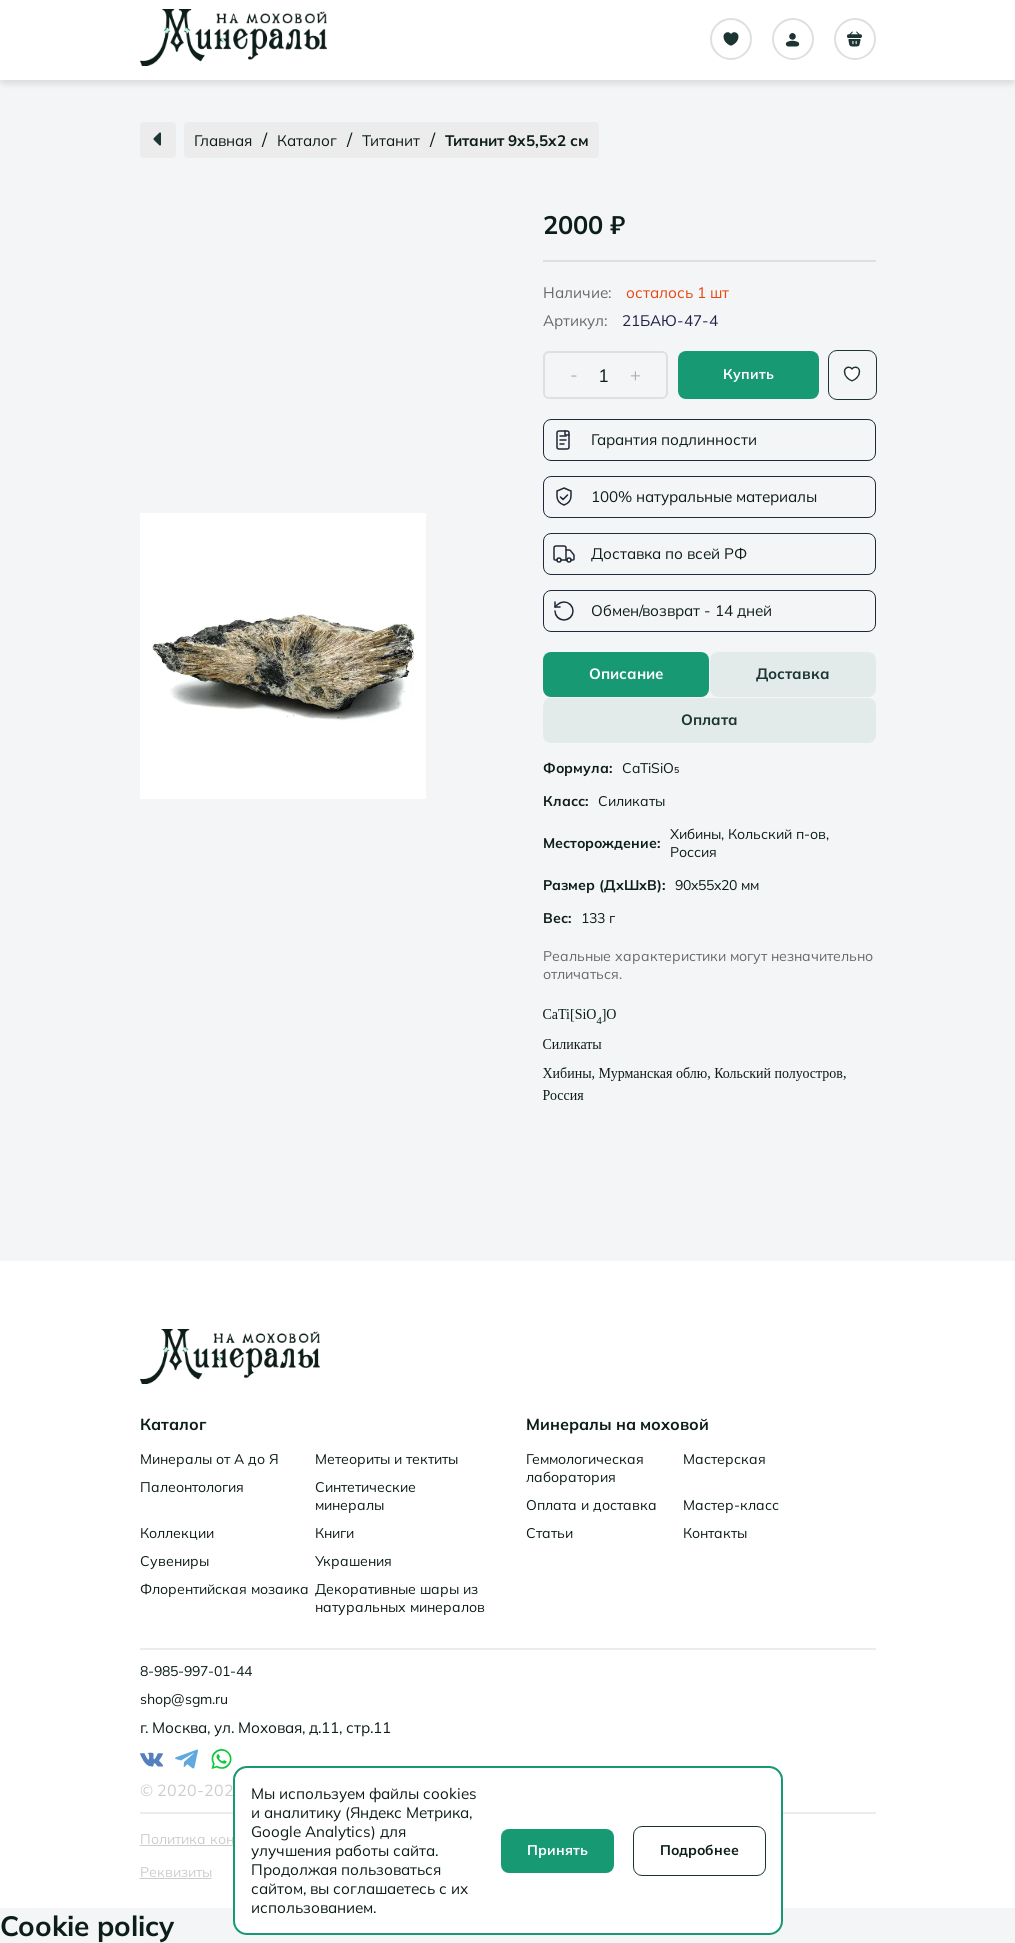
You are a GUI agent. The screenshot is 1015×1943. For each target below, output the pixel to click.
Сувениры (174, 1561)
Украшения (353, 1561)
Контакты (715, 1533)
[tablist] (709, 697)
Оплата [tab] (709, 719)
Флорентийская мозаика (224, 1589)
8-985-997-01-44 (196, 1671)
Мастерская (724, 1459)
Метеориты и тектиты (386, 1459)
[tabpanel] (709, 934)
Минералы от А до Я (209, 1459)
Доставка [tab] (793, 673)
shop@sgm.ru (184, 1699)
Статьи (549, 1533)
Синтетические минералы (365, 1496)
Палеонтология (192, 1487)
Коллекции (177, 1533)
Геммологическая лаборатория (585, 1468)
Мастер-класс (731, 1505)
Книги (334, 1533)
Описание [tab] (626, 673)
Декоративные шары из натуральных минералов (400, 1598)
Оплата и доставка (591, 1505)
